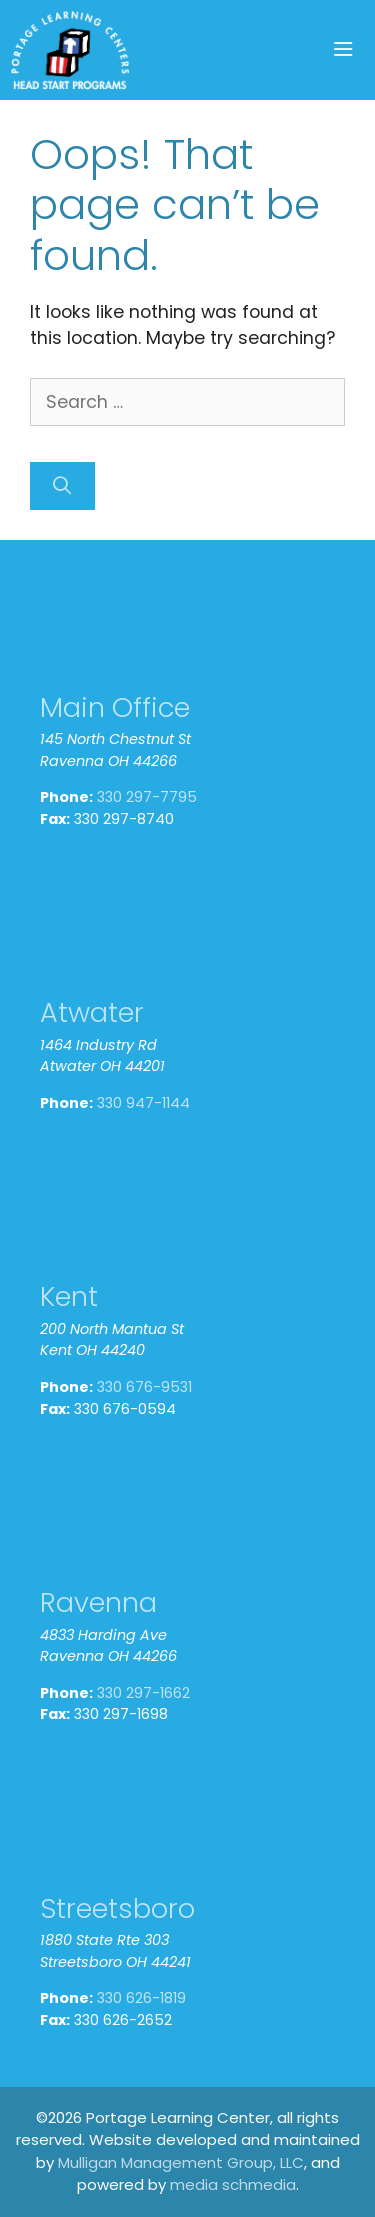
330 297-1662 (143, 1693)
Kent (69, 1296)
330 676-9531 (144, 1387)
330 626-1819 (141, 1998)
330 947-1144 (143, 1103)
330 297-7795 (147, 797)
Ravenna (98, 1602)
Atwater (92, 1012)
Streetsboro (117, 1908)
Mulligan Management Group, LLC (181, 2162)
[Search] (62, 486)
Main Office (115, 707)
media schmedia (233, 2184)
